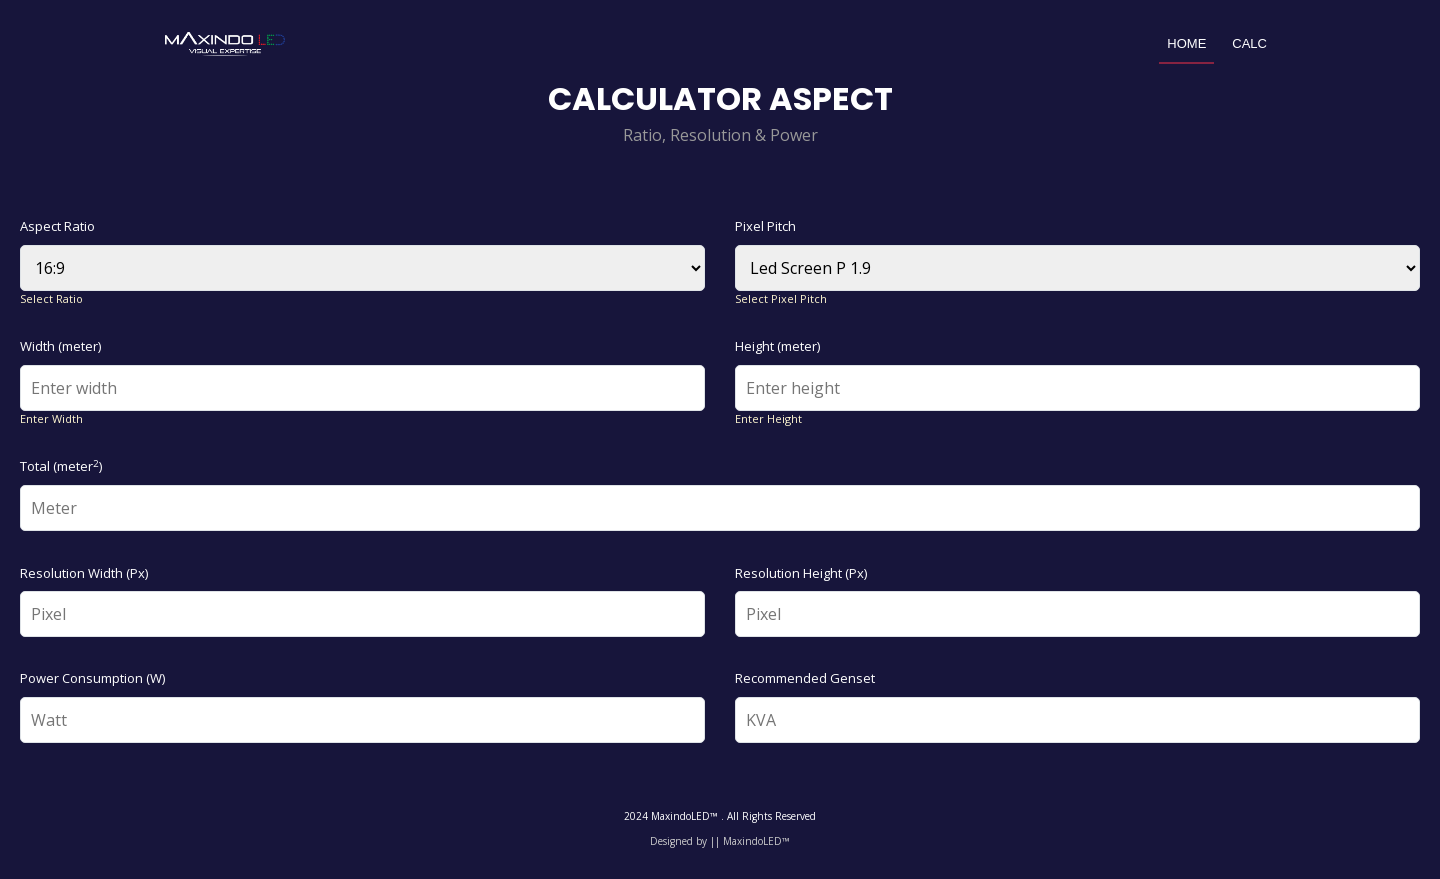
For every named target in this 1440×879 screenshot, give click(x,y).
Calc (1249, 43)
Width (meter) (60, 346)
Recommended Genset (805, 678)
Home (1186, 43)
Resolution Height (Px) (801, 573)
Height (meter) (777, 346)
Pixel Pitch (765, 226)
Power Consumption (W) (92, 678)
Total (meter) (61, 466)
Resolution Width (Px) (84, 573)
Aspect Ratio (57, 226)
